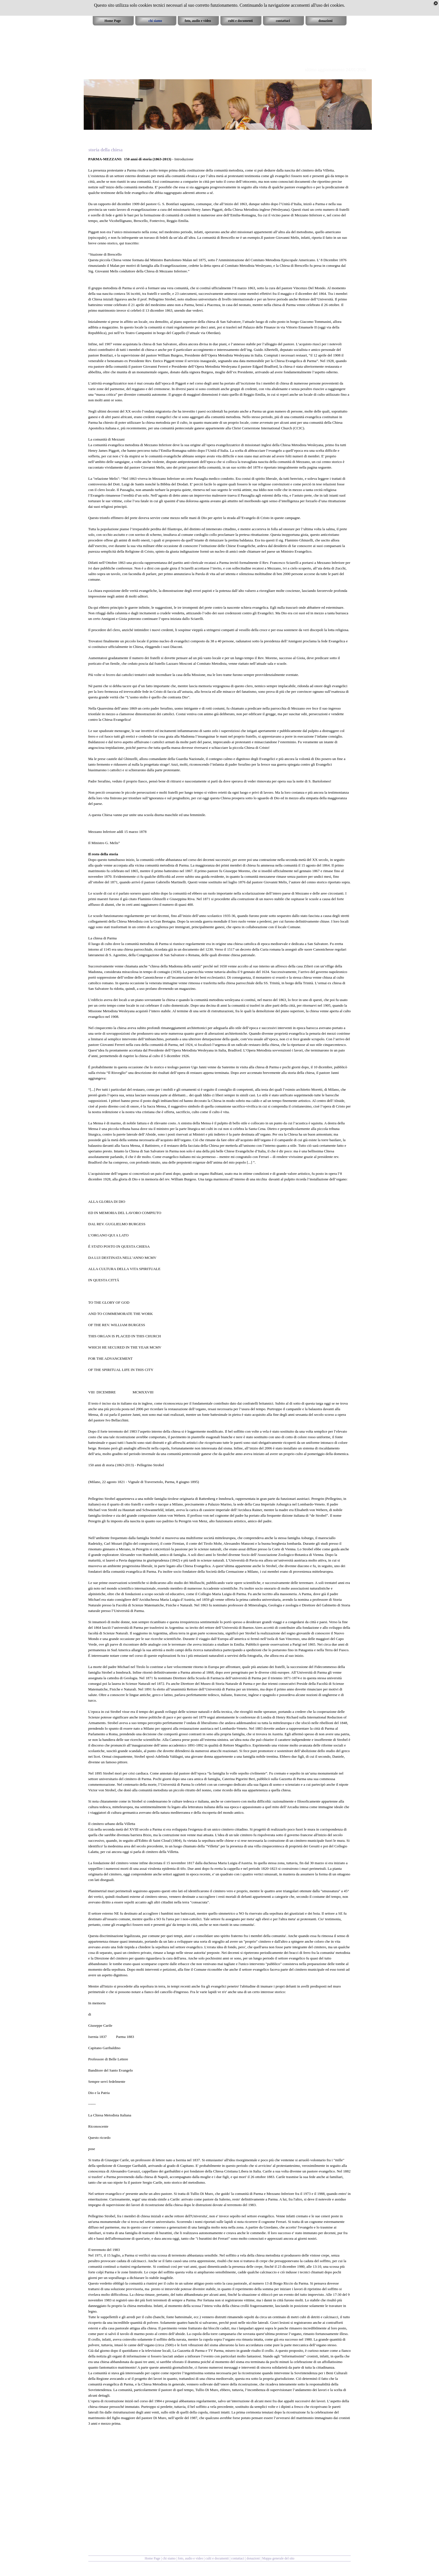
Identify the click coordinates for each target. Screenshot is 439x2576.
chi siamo (169, 2558)
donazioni (254, 2558)
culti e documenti (217, 2558)
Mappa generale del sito (278, 2558)
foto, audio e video (190, 2558)
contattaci (237, 2558)
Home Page (152, 2558)
